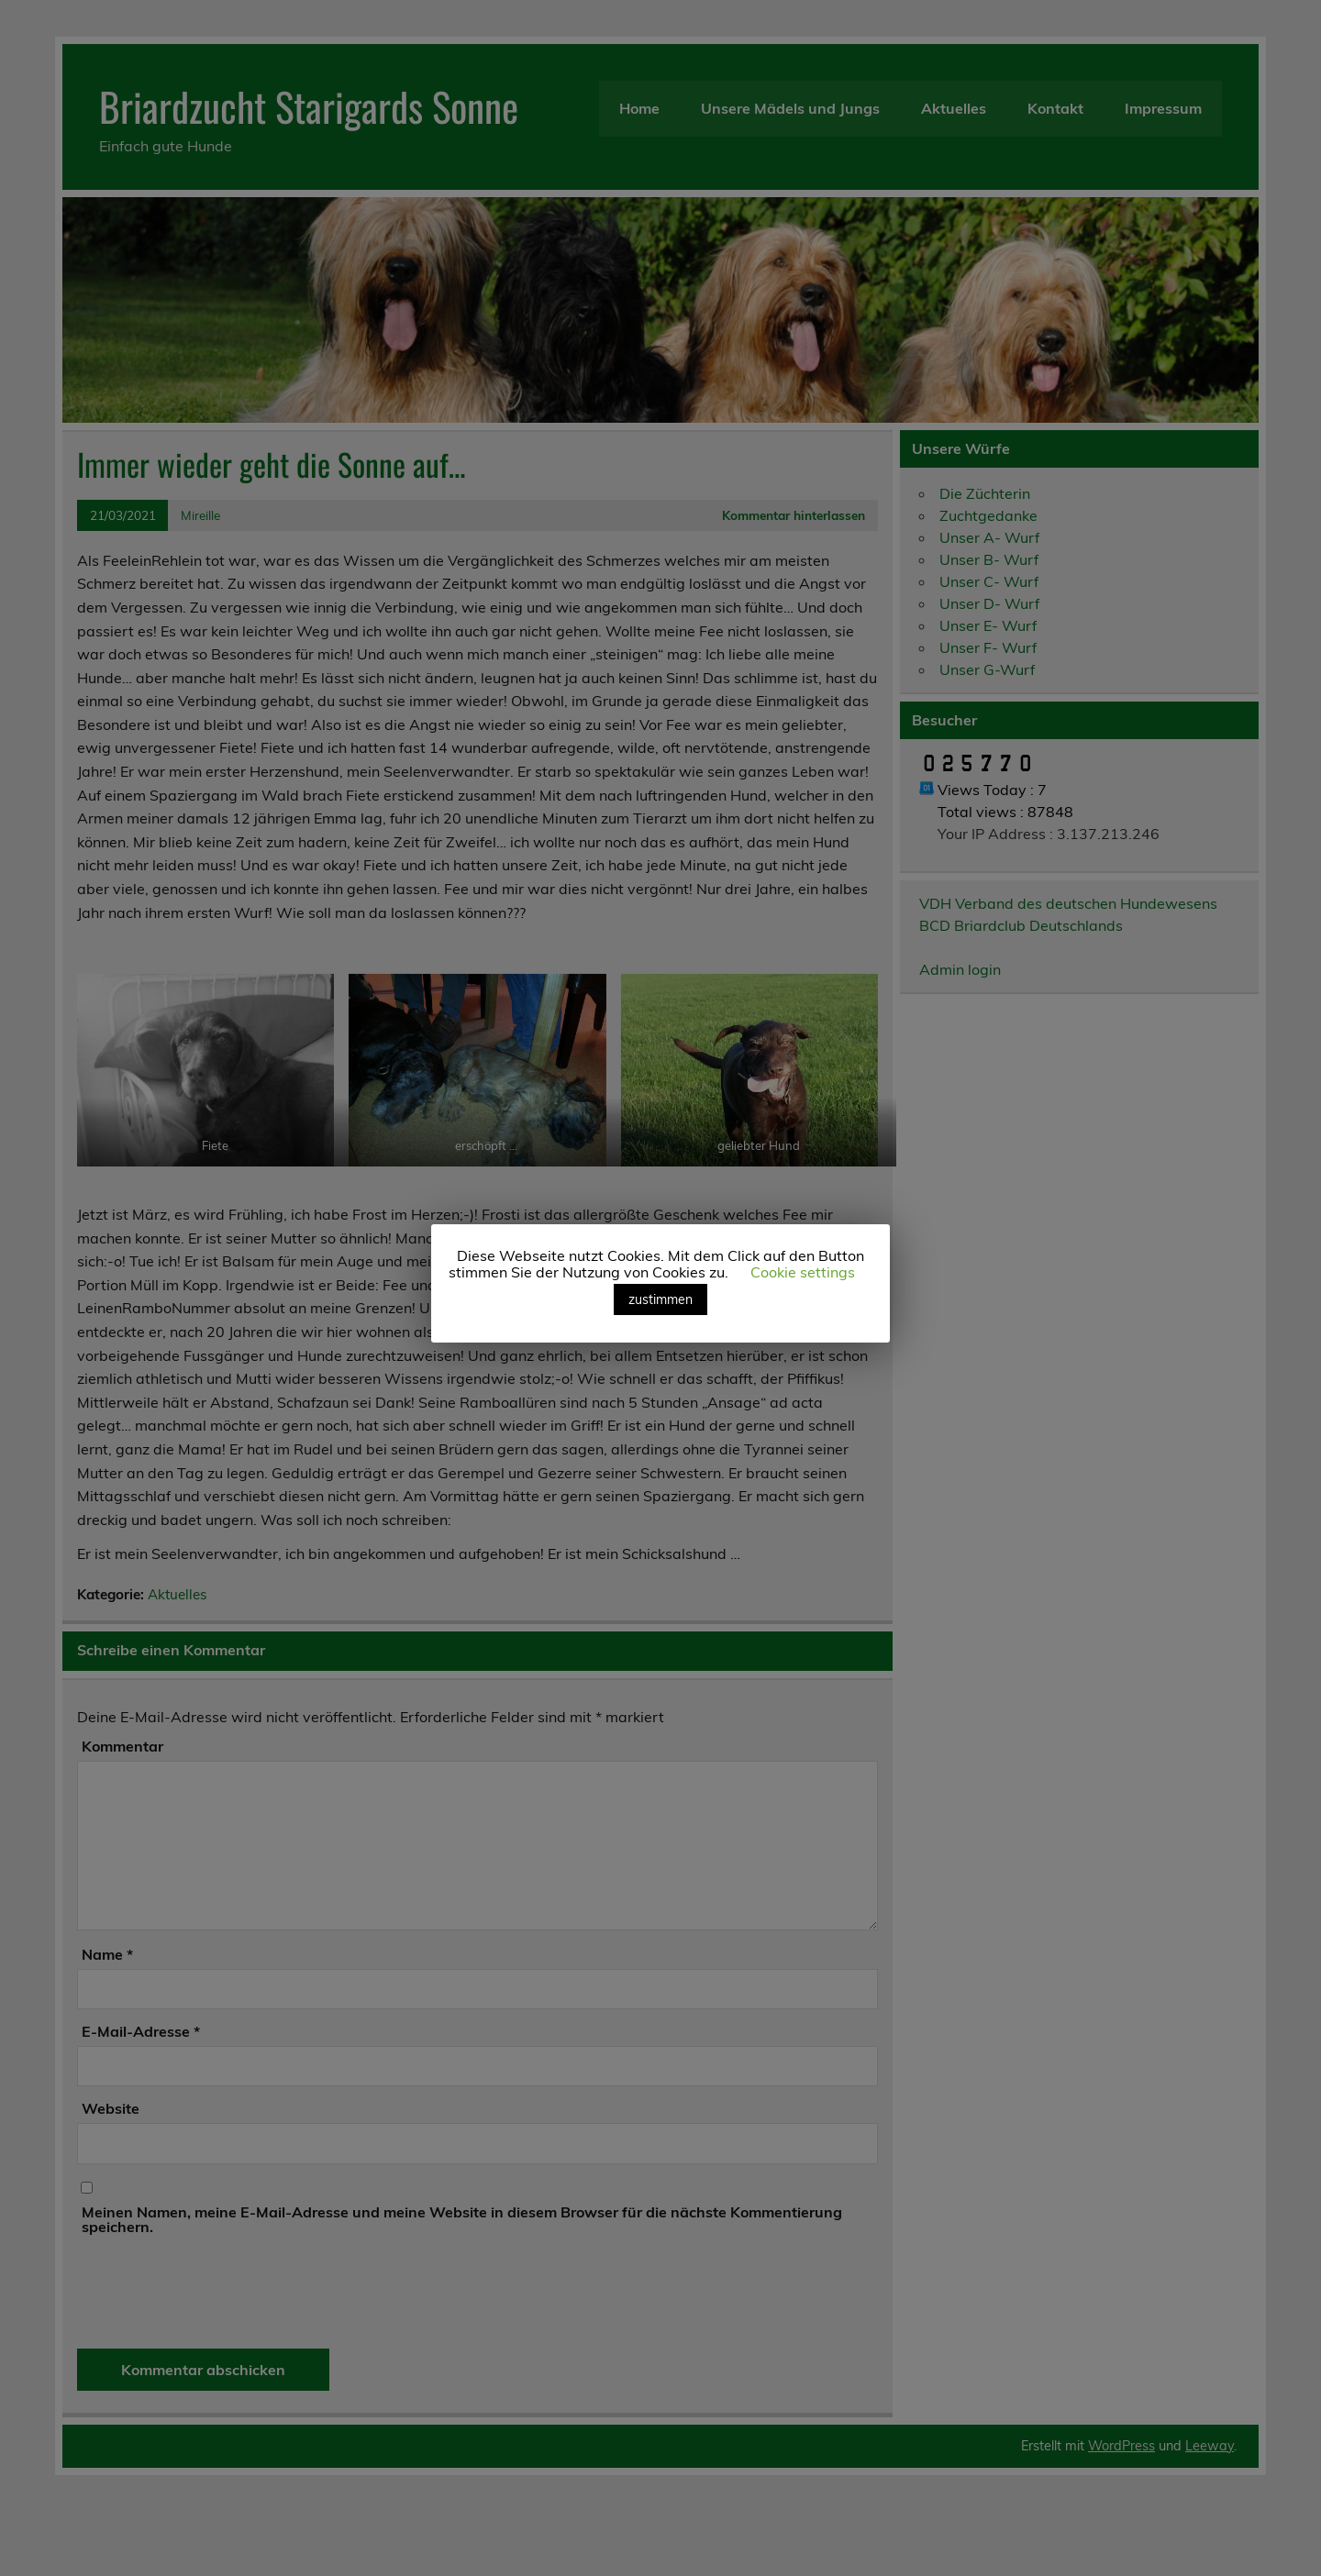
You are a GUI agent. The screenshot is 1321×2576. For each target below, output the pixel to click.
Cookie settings (802, 1272)
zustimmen (660, 1299)
